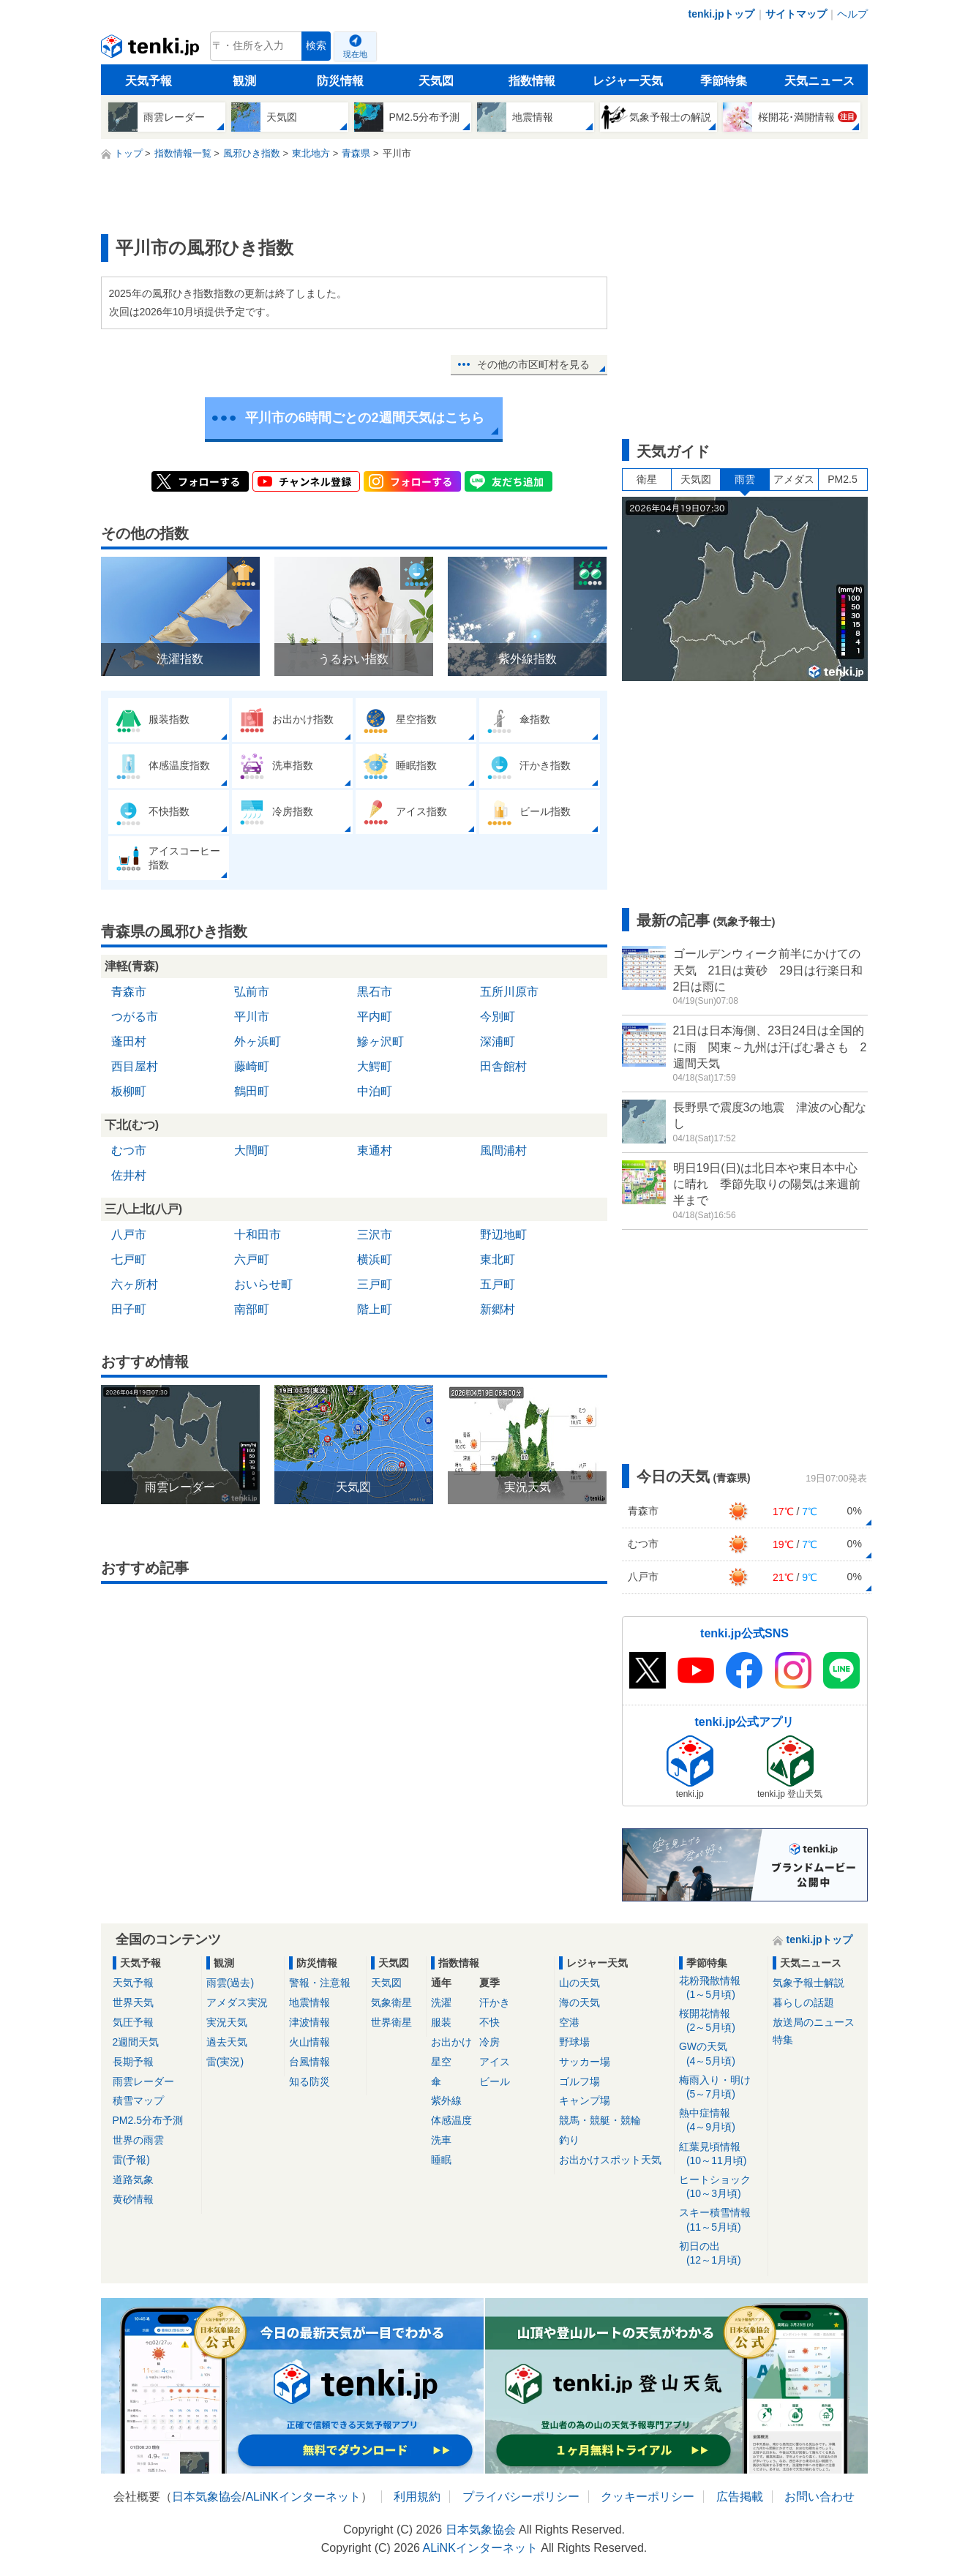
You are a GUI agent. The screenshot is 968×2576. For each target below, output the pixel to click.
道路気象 (133, 2179)
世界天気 (133, 2002)
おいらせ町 (263, 1284)
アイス (494, 2062)
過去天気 (226, 2042)
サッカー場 (584, 2062)
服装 (441, 2022)
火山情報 (309, 2042)
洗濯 (441, 2002)
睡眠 (441, 2160)
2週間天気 (136, 2042)
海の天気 (579, 2002)
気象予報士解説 (808, 1983)
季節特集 (723, 81)
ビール (494, 2081)
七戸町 (128, 1259)
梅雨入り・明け (721, 2087)
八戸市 (128, 1234)
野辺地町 (503, 1234)
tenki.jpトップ (721, 14)
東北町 (497, 1259)
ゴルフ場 (579, 2081)
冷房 (489, 2042)
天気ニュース (819, 81)
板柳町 (128, 1091)
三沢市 (374, 1234)
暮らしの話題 (803, 2002)
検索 (316, 45)
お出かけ (451, 2042)
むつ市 (128, 1150)
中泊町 (374, 1091)
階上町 (374, 1309)
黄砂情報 (133, 2199)
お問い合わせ (819, 2496)
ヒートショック (721, 2187)
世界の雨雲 (138, 2140)
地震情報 (309, 2002)
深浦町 (497, 1041)
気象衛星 (391, 2002)
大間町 (251, 1150)
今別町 (497, 1016)
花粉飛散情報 (721, 1988)
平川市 (251, 1016)
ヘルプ (852, 14)
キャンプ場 (584, 2100)
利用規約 (417, 2496)
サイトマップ (796, 14)
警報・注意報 (319, 1983)
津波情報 (309, 2022)
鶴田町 (251, 1091)
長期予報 (133, 2062)
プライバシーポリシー (520, 2496)
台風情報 (309, 2062)
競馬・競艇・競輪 (600, 2120)
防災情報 (340, 81)
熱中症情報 (721, 2120)
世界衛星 (391, 2022)
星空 (441, 2062)
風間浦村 (503, 1150)
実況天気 (226, 2022)
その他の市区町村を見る (533, 364)
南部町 (251, 1309)
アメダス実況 (237, 2002)
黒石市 (374, 991)
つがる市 (134, 1016)
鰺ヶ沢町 (380, 1041)
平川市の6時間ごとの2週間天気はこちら (364, 417)
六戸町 (251, 1259)
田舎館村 (503, 1066)
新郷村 (497, 1309)
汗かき (494, 2002)
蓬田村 (128, 1041)
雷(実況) (225, 2062)
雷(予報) (131, 2160)
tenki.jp (152, 49)
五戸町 (497, 1284)
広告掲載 (739, 2496)
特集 (783, 2040)
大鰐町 (374, 1066)
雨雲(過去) (230, 1983)
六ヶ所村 (134, 1284)
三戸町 (374, 1284)
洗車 (441, 2140)
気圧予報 (133, 2022)
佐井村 (128, 1175)
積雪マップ (138, 2100)
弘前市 (251, 991)
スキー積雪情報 (721, 2220)
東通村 (374, 1150)
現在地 (355, 54)
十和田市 (257, 1234)
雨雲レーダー (143, 2081)
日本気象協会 (207, 2496)
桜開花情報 (721, 2021)
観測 (244, 81)
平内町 (374, 1016)
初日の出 (721, 2253)
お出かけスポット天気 (610, 2160)
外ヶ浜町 (257, 1041)
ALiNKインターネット (302, 2496)
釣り (569, 2140)
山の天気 (579, 1983)
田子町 (128, 1309)
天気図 (436, 81)
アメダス (793, 479)
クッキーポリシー (647, 2496)
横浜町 (374, 1259)
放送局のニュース (814, 2022)
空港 (569, 2022)
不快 (489, 2022)
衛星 (647, 479)
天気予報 (148, 81)
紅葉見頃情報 (721, 2154)
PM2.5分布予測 (148, 2120)
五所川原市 (509, 991)
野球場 (574, 2042)
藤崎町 (251, 1066)
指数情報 (532, 81)
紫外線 (446, 2100)
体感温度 (451, 2120)
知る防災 (309, 2081)
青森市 (128, 991)
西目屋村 (134, 1066)
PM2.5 (842, 479)
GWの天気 (721, 2054)
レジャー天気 (628, 81)
